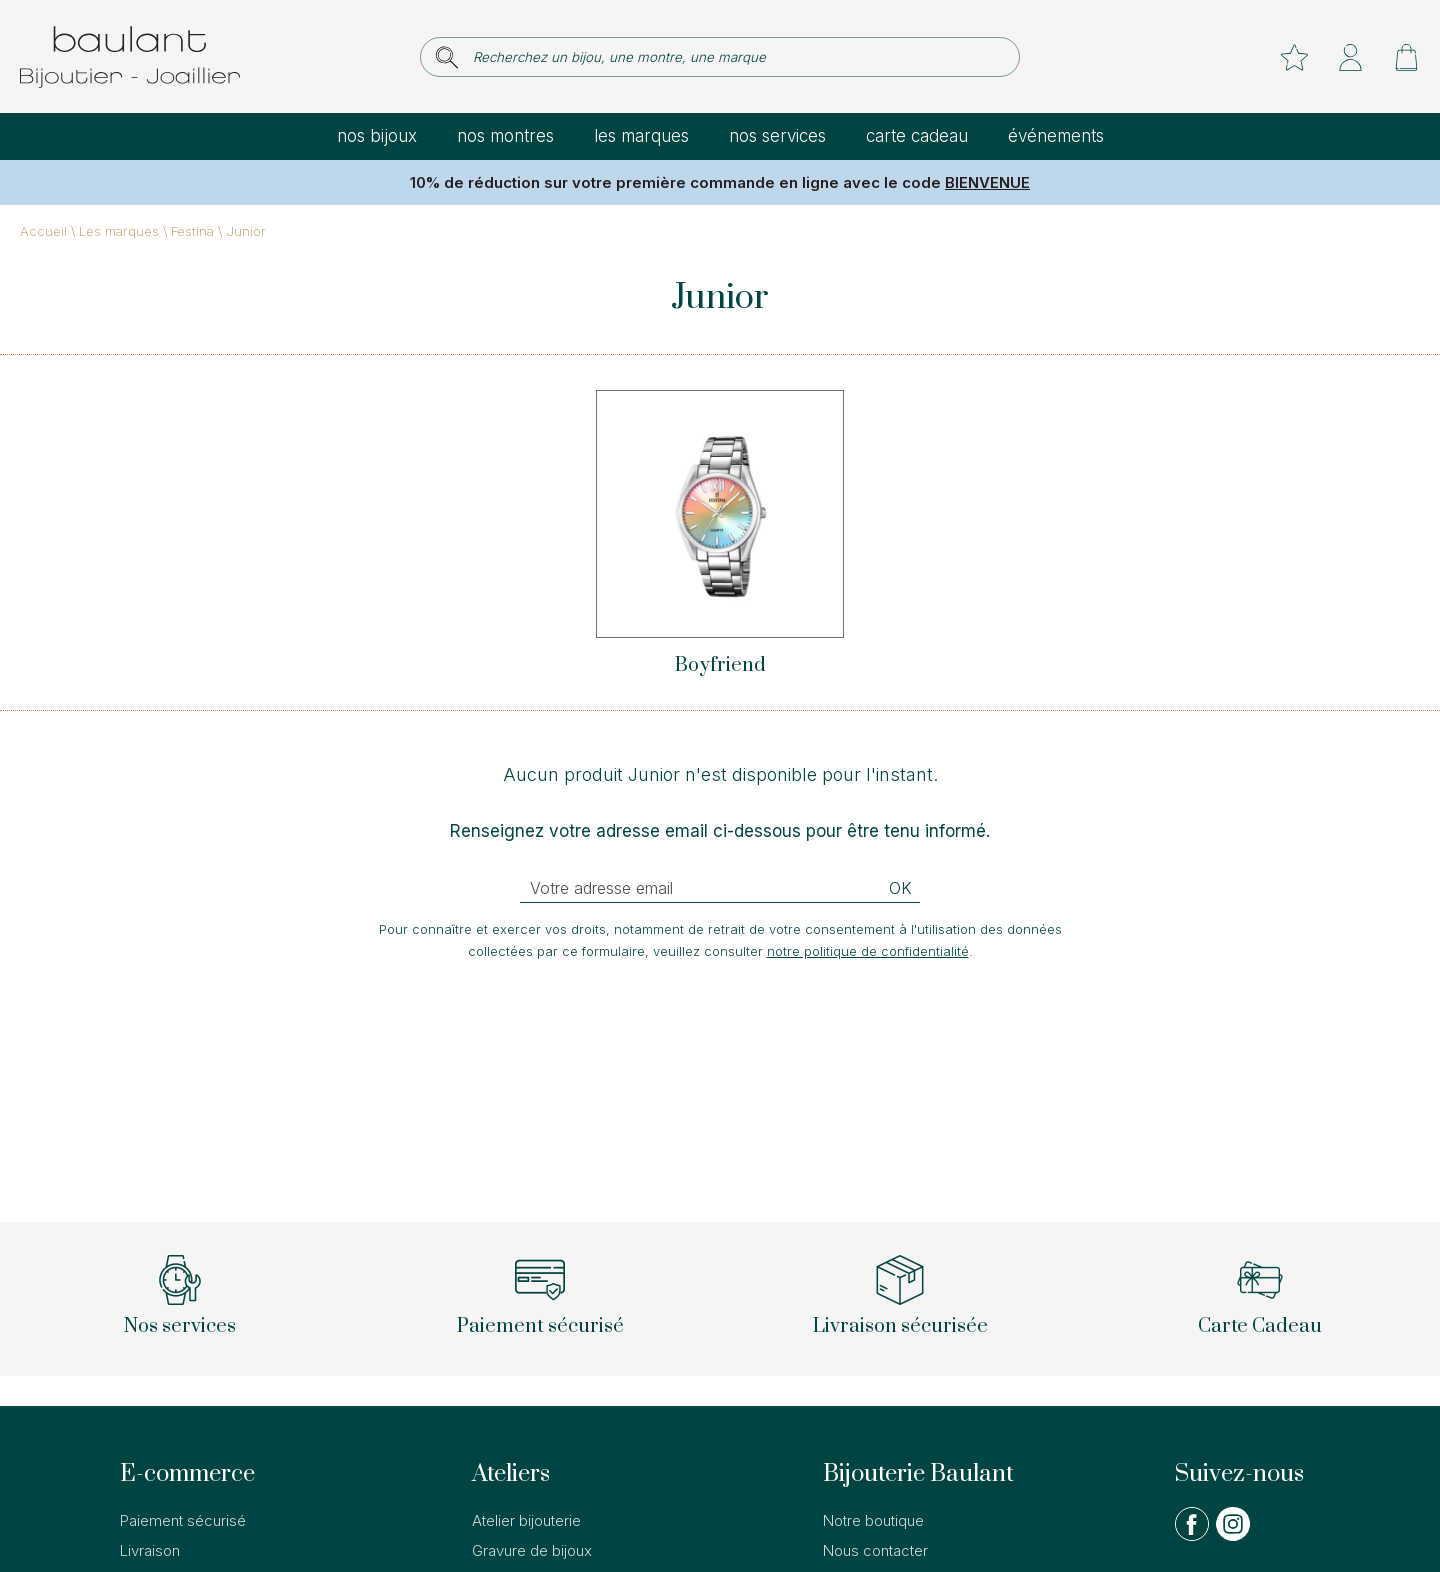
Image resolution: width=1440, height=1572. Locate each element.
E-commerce (187, 1474)
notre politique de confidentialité (868, 951)
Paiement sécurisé (183, 1520)
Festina (192, 231)
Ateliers (511, 1474)
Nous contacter (875, 1550)
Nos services (777, 136)
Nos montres (505, 136)
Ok (900, 888)
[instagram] (1233, 1537)
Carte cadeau (917, 136)
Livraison (150, 1550)
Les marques (641, 136)
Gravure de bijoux (532, 1550)
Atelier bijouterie (526, 1520)
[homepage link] (130, 57)
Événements (1056, 136)
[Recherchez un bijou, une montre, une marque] (733, 57)
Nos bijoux (377, 136)
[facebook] (1192, 1537)
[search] (447, 57)
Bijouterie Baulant (918, 1474)
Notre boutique (873, 1520)
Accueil (43, 231)
